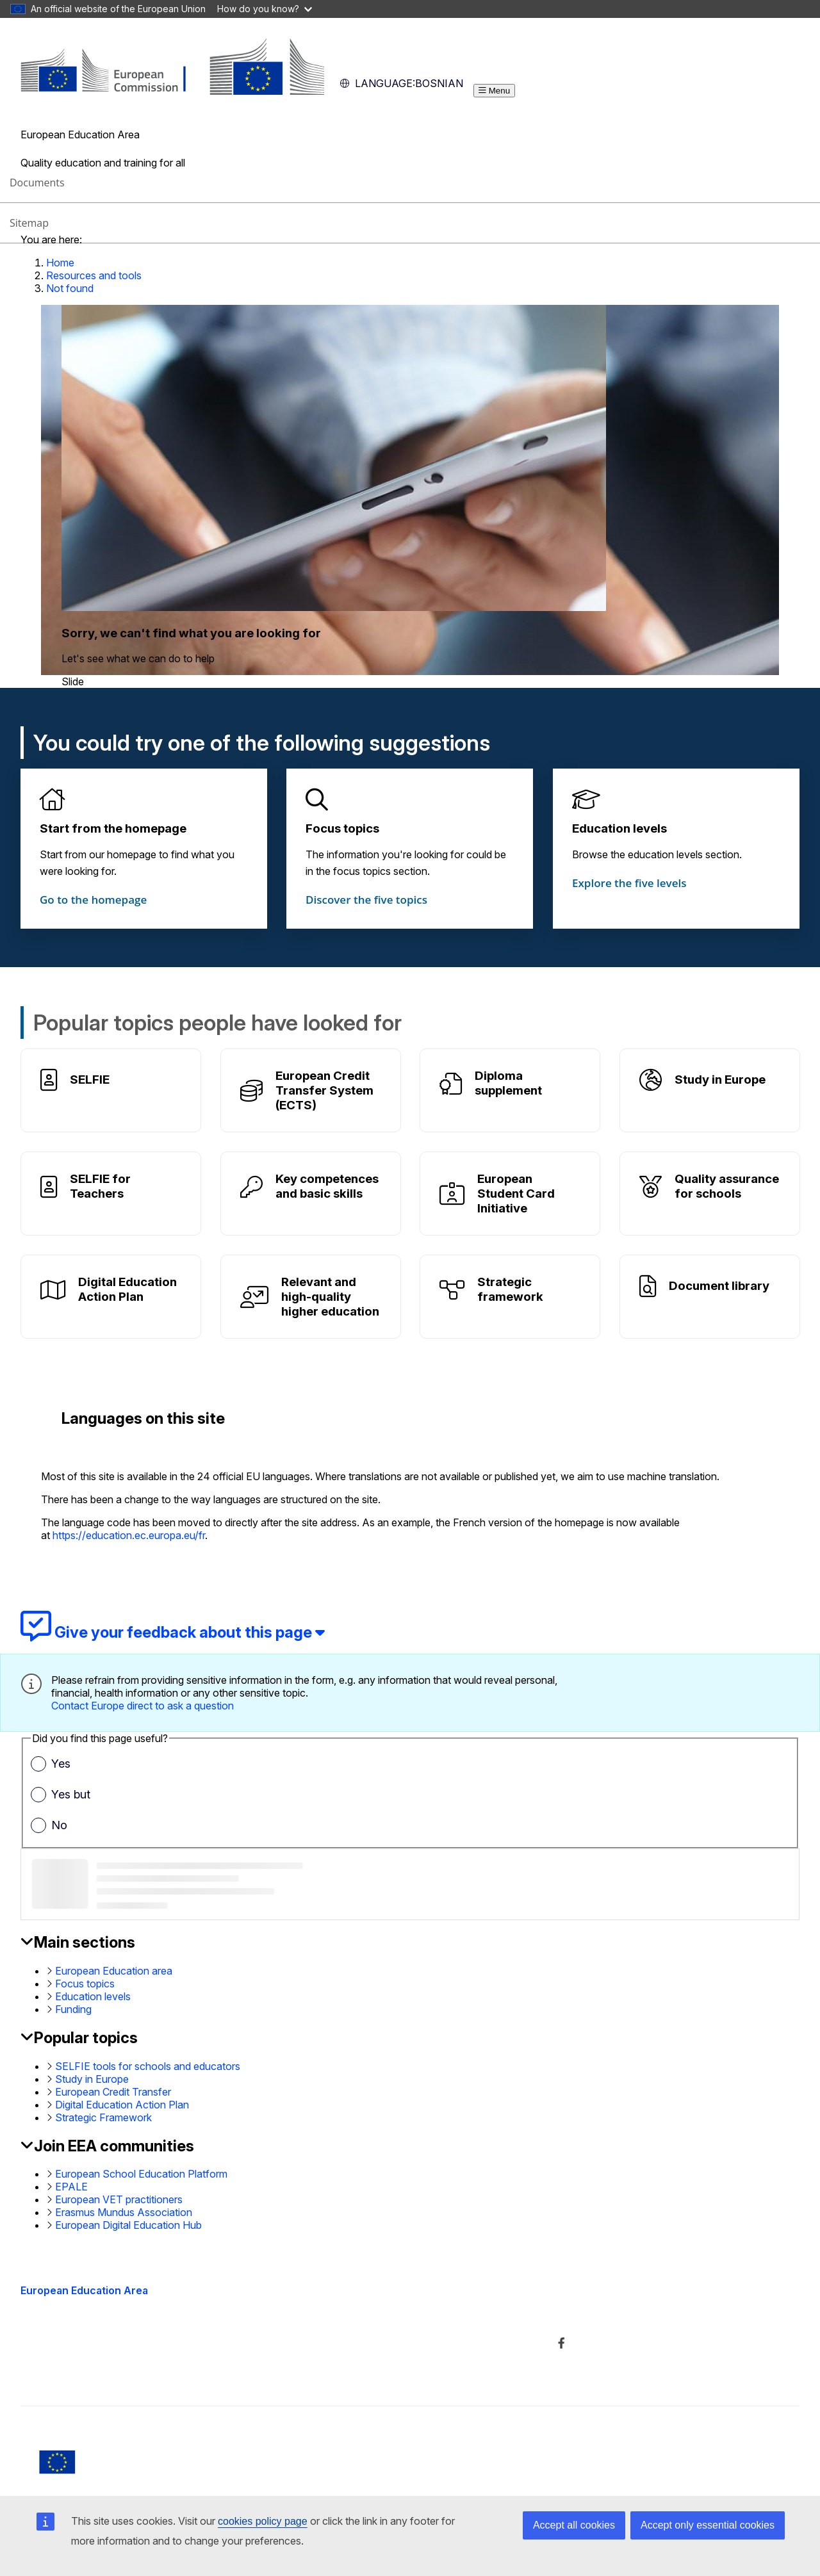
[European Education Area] (172, 91)
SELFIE (90, 1079)
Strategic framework (510, 1289)
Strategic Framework (103, 2117)
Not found (70, 288)
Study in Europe (720, 1079)
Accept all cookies (574, 2525)
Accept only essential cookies (708, 2525)
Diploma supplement (508, 1083)
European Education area (113, 1970)
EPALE (71, 2186)
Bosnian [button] (401, 83)
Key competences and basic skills (327, 1186)
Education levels (619, 828)
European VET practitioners (119, 2199)
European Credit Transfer (113, 2091)
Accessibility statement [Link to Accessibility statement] (73, 2372)
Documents (37, 182)
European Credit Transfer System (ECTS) (324, 1090)
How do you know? (264, 8)
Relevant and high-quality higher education (330, 1297)
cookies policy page (263, 2521)
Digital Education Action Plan (127, 1289)
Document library (719, 1285)
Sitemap (29, 223)
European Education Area (84, 2290)
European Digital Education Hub (128, 2225)
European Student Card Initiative (516, 1193)
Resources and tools (94, 275)
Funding (73, 2009)
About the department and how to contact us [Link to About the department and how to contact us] (391, 2316)
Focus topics (342, 828)
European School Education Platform (141, 2173)
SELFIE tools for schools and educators (147, 2066)
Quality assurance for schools (727, 1186)
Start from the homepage (113, 828)
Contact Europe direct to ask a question (142, 1705)
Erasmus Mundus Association (123, 2212)
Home (60, 262)
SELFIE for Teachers (100, 1186)
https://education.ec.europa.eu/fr (129, 1535)
